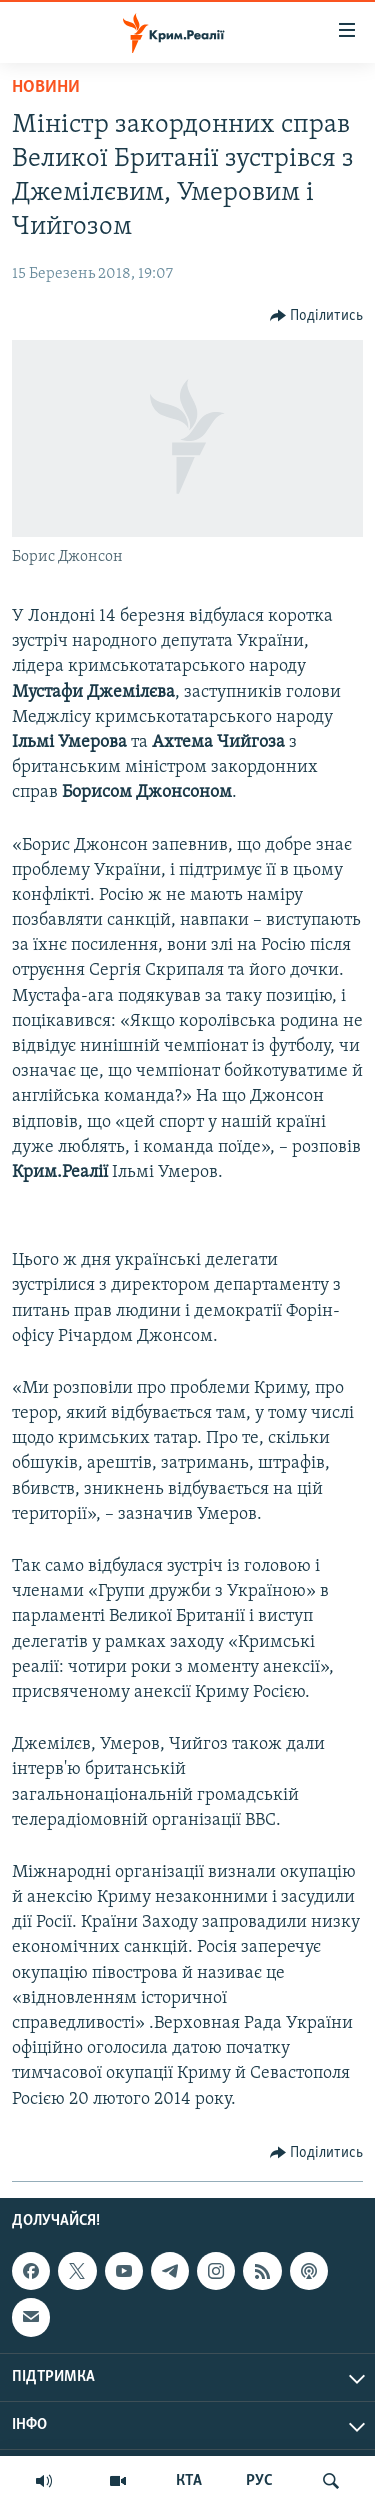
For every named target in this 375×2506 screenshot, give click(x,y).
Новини (46, 87)
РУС (259, 2481)
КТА (189, 2481)
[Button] (317, 316)
